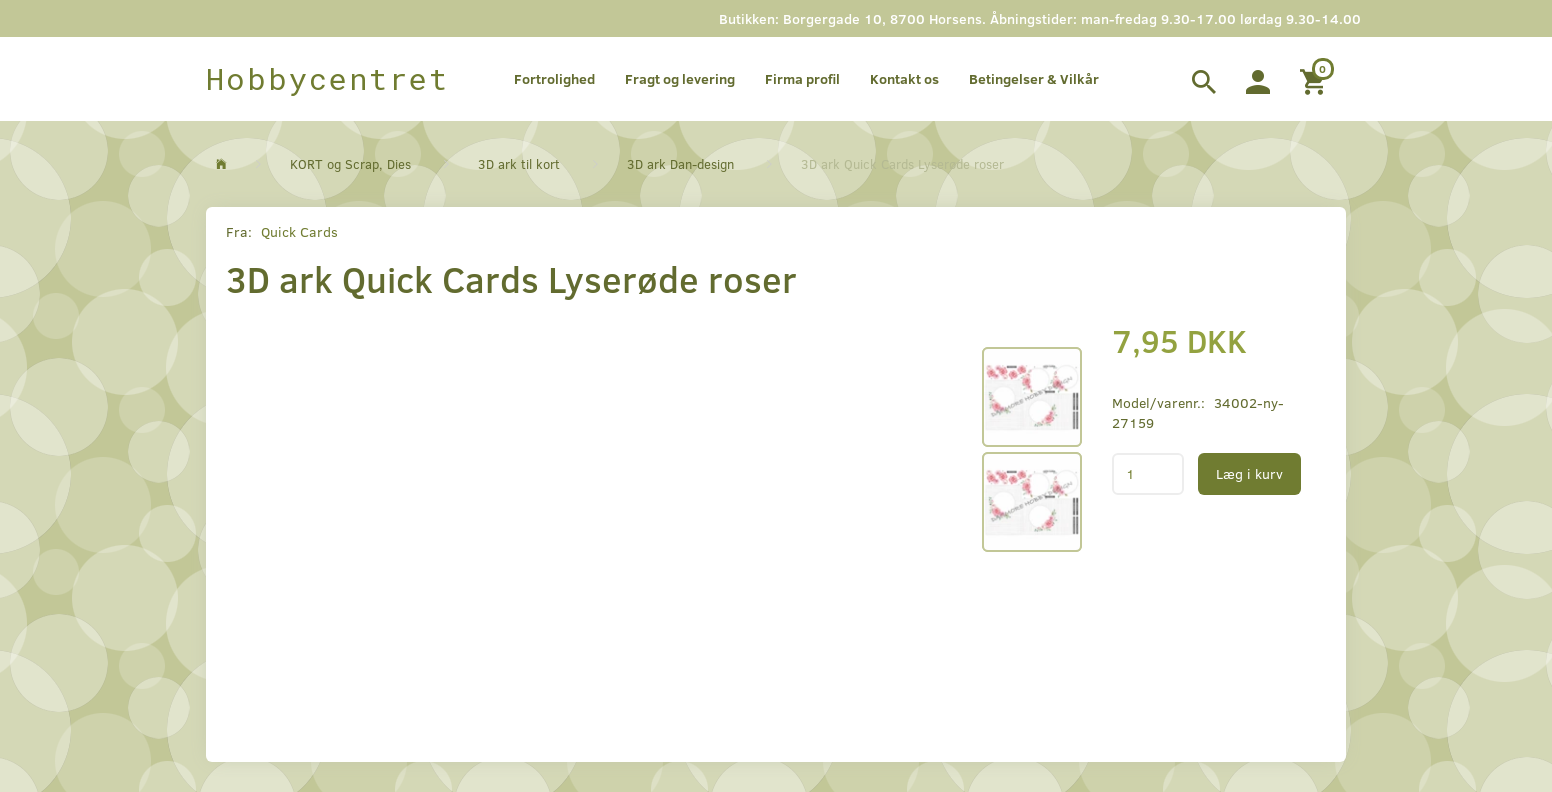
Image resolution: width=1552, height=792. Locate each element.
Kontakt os (904, 78)
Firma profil (802, 78)
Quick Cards (299, 231)
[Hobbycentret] (327, 79)
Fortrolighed (554, 78)
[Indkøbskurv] (1315, 79)
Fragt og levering (680, 78)
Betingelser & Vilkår (1034, 78)
